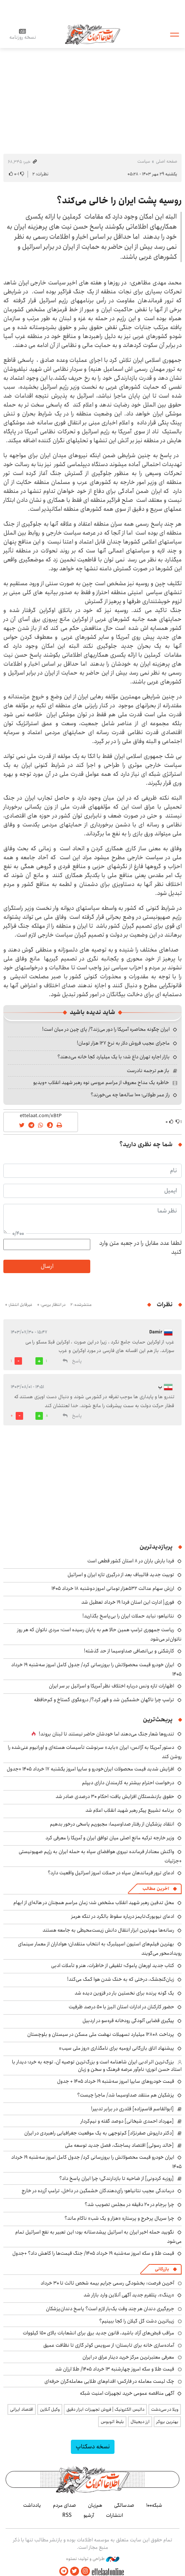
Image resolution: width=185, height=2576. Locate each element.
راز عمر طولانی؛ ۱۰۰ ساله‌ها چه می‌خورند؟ (130, 1095)
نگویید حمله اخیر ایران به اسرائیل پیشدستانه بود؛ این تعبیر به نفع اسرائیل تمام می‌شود (98, 2236)
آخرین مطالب (155, 1888)
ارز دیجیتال (140, 2421)
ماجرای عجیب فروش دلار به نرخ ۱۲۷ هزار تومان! (123, 1043)
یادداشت (32, 2505)
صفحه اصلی (166, 161)
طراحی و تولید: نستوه (92, 2559)
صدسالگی (124, 2505)
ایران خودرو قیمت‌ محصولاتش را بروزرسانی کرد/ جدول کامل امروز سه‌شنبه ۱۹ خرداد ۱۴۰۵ (96, 2162)
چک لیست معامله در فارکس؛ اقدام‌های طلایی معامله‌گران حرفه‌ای (109, 2381)
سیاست (143, 161)
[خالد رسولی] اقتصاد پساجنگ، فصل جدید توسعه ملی (119, 2145)
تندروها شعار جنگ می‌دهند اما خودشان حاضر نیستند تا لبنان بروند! (106, 1734)
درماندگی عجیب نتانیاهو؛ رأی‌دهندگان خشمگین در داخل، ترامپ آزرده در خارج (98, 2191)
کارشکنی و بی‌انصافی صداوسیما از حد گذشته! (129, 1651)
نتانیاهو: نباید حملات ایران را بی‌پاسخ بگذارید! (128, 1616)
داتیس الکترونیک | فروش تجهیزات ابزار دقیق (105, 2409)
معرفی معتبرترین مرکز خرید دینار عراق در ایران (128, 2357)
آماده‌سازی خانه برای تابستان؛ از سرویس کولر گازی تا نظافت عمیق (108, 2345)
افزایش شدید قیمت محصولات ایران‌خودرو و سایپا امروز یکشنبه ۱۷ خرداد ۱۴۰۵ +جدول (90, 1769)
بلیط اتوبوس (112, 2421)
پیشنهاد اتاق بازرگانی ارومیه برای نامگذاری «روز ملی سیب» (116, 2048)
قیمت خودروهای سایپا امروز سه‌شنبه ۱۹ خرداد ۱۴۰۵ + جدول (115, 2081)
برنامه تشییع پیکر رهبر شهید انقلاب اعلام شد (129, 1810)
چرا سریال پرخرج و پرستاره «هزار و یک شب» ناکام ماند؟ (119, 2218)
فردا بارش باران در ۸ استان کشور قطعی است (130, 1561)
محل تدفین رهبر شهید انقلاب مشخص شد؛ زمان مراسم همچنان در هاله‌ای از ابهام (93, 1902)
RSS (67, 2515)
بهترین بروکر (167, 2421)
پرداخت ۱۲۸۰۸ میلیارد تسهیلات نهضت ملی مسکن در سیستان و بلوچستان (100, 2034)
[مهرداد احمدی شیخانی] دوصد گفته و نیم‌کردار (127, 2121)
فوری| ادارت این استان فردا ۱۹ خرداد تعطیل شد (127, 1602)
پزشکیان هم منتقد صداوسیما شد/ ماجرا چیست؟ (125, 2095)
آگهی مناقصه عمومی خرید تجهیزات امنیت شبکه (127, 2393)
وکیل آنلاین (50, 2409)
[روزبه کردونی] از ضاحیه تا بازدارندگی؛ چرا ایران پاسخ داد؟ (116, 2178)
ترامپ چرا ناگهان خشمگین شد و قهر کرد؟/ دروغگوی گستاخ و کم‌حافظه (104, 1700)
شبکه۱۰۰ (154, 2505)
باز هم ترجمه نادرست (148, 1071)
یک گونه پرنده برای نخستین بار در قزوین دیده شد (124, 1993)
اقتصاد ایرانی (21, 2409)
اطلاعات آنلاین (92, 34)
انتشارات (114, 2515)
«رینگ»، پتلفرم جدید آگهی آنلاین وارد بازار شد (129, 2295)
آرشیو (89, 2515)
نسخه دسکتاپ (93, 2446)
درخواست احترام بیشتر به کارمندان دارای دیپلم (128, 1783)
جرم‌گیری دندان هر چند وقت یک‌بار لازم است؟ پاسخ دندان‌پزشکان (110, 2309)
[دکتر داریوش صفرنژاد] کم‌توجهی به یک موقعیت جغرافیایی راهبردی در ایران (99, 2133)
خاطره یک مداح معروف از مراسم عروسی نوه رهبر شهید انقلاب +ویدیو (101, 1082)
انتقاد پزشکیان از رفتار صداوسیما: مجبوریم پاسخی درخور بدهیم (112, 1824)
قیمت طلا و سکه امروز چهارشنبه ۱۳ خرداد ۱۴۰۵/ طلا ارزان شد (114, 2369)
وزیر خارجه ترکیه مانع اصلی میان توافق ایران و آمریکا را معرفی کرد (110, 1838)
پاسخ (77, 1361)
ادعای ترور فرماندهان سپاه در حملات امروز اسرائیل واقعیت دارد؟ (111, 1873)
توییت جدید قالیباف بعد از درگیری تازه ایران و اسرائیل (121, 1575)
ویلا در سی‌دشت (164, 2409)
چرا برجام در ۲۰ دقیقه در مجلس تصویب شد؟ (129, 2204)
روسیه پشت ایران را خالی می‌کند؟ (119, 201)
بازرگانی (162, 2269)
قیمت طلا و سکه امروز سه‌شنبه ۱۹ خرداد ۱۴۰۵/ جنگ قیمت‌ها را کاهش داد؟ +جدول (93, 2253)
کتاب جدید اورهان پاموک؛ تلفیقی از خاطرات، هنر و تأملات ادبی (112, 1965)
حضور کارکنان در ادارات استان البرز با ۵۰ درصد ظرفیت (121, 2007)
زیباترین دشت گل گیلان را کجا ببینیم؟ (136, 2321)
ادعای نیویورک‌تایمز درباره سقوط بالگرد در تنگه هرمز (122, 1916)
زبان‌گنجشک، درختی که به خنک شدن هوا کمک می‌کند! (120, 1979)
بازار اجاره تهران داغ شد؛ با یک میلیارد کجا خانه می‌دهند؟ (113, 1057)
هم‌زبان (95, 2505)
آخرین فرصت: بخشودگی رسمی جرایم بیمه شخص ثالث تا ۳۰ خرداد (107, 2283)
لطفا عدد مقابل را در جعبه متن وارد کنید (140, 1248)
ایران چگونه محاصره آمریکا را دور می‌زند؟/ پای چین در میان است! (106, 1029)
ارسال (47, 1266)
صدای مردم (64, 2505)
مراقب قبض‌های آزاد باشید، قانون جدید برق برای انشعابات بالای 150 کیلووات (98, 2333)
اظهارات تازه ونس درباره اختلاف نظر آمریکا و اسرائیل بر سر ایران (111, 1686)
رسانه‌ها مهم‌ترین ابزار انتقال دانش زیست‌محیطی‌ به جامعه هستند (108, 1930)
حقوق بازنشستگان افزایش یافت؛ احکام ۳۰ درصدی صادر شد (115, 1796)
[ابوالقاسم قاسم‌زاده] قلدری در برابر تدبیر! (132, 2109)
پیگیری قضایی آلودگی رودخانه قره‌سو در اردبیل (128, 2021)
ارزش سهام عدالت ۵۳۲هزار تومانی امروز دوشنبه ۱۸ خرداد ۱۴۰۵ (112, 1588)
